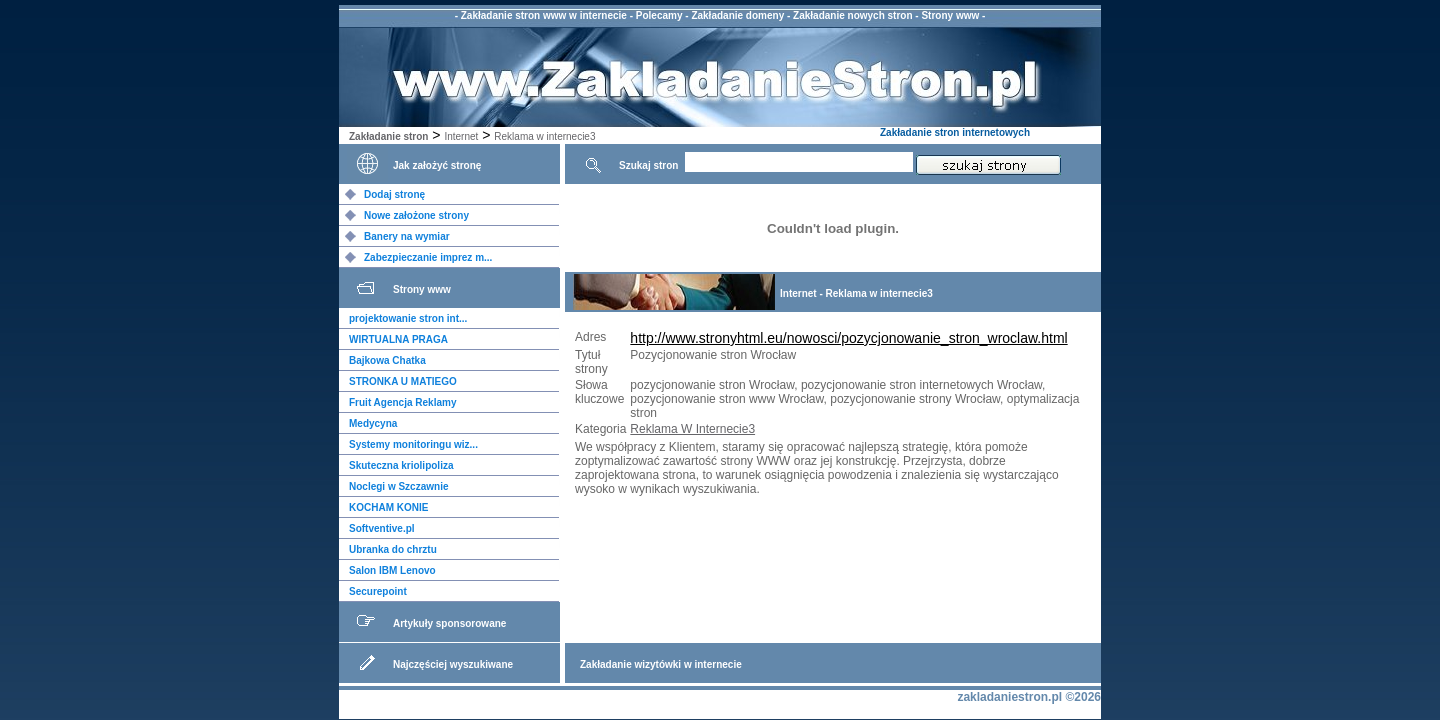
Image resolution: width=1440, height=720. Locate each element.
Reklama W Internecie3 (692, 429)
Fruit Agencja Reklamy (402, 402)
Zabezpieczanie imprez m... (428, 257)
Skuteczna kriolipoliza (401, 465)
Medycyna (373, 423)
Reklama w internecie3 (544, 136)
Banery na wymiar (407, 236)
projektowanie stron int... (408, 318)
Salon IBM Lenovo (392, 570)
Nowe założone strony (416, 215)
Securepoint (378, 591)
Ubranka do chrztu (393, 549)
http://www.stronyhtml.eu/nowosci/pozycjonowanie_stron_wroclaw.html (848, 338)
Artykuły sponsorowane (449, 623)
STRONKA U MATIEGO (403, 381)
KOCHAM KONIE (388, 507)
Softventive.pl (382, 528)
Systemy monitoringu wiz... (413, 444)
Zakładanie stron (388, 136)
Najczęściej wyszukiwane (453, 664)
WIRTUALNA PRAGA (398, 339)
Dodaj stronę (394, 194)
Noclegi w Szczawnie (398, 486)
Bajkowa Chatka (387, 360)
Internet (461, 136)
